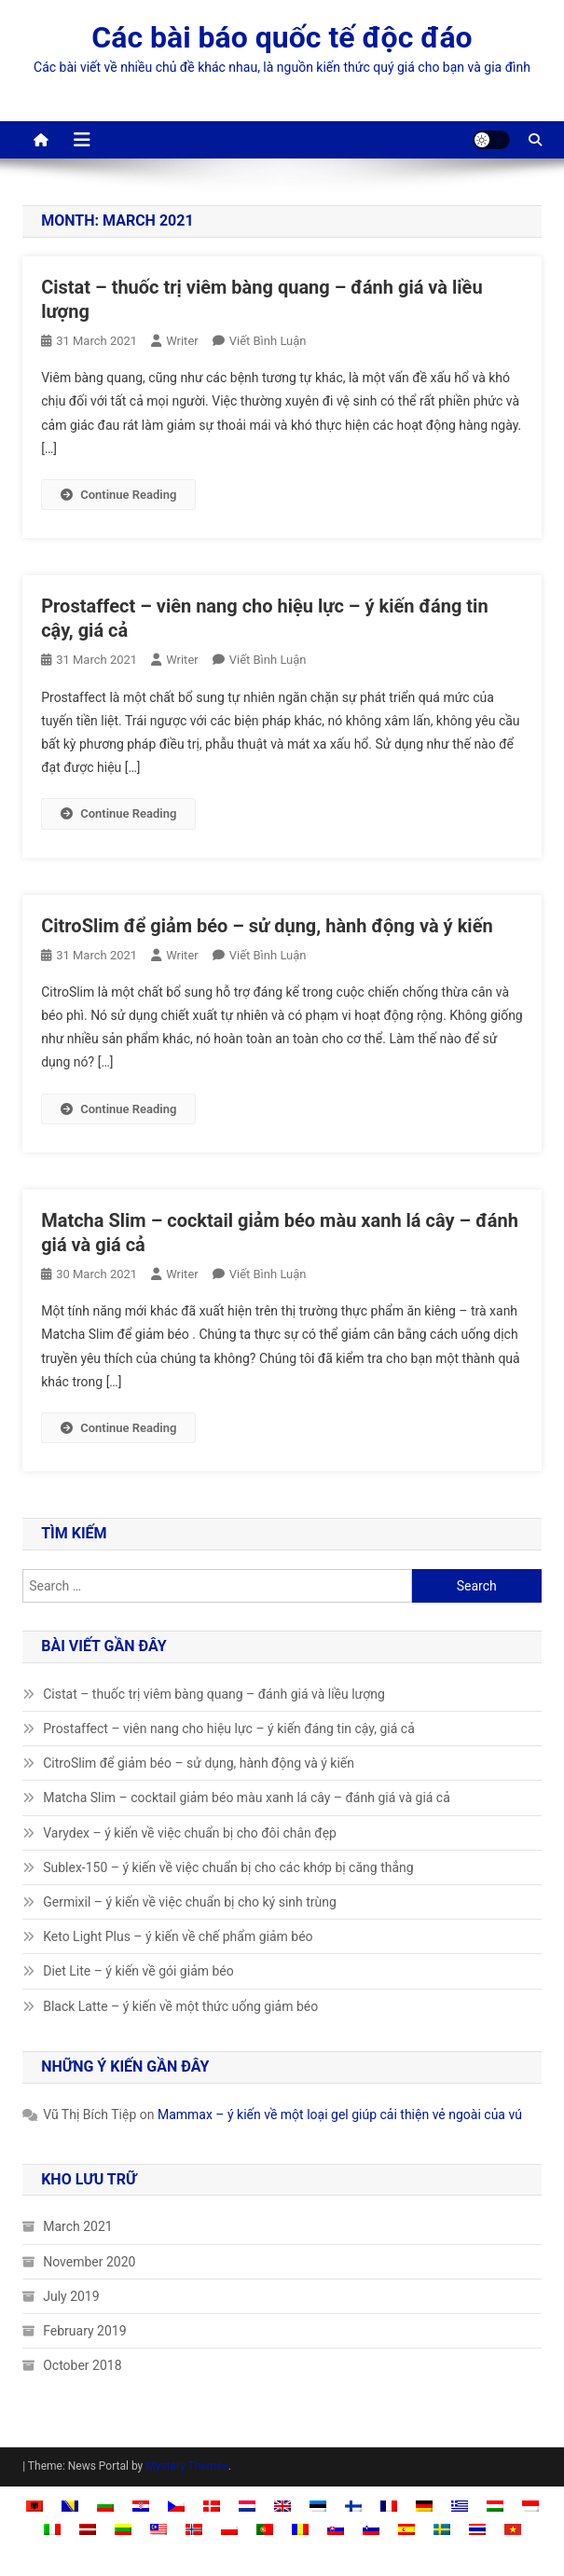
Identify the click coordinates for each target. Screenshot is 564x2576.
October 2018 (82, 2365)
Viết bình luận (268, 341)
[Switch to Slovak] (335, 2529)
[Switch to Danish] (211, 2505)
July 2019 (71, 2296)
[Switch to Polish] (229, 2529)
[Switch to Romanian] (300, 2529)
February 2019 (84, 2330)
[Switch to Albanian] (34, 2505)
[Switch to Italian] (52, 2529)
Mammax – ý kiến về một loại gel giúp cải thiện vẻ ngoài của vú (340, 2114)
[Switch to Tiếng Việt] (512, 2529)
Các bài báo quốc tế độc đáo (281, 37)
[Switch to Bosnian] (70, 2505)
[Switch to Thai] (477, 2529)
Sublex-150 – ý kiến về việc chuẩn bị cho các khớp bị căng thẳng (228, 1867)
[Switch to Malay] (158, 2529)
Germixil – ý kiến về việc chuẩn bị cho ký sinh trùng (190, 1901)
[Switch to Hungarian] (495, 2505)
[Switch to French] (388, 2505)
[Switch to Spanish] (406, 2529)
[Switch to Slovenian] (371, 2529)
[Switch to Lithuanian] (123, 2529)
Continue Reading (118, 495)
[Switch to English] (282, 2505)
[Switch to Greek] (459, 2505)
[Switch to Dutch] (247, 2505)
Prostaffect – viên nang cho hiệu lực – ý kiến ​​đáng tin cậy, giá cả (229, 1728)
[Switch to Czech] (176, 2505)
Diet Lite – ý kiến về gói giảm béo (138, 1970)
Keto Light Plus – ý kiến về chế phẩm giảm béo (177, 1936)
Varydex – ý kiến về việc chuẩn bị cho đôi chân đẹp (190, 1832)
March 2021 (77, 2226)
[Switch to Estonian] (318, 2505)
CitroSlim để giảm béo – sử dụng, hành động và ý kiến (266, 926)
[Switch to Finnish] (353, 2505)
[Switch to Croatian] (140, 2505)
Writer (182, 341)
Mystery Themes (186, 2466)
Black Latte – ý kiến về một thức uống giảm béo (180, 2006)
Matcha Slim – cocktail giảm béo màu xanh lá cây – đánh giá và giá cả (246, 1797)
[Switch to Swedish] (442, 2529)
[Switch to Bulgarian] (105, 2505)
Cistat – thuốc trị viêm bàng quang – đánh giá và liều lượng (214, 1694)
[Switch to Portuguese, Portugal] (264, 2529)
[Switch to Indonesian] (530, 2505)
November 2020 (89, 2261)
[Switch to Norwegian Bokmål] (194, 2529)
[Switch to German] (424, 2505)
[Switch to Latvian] (87, 2529)
